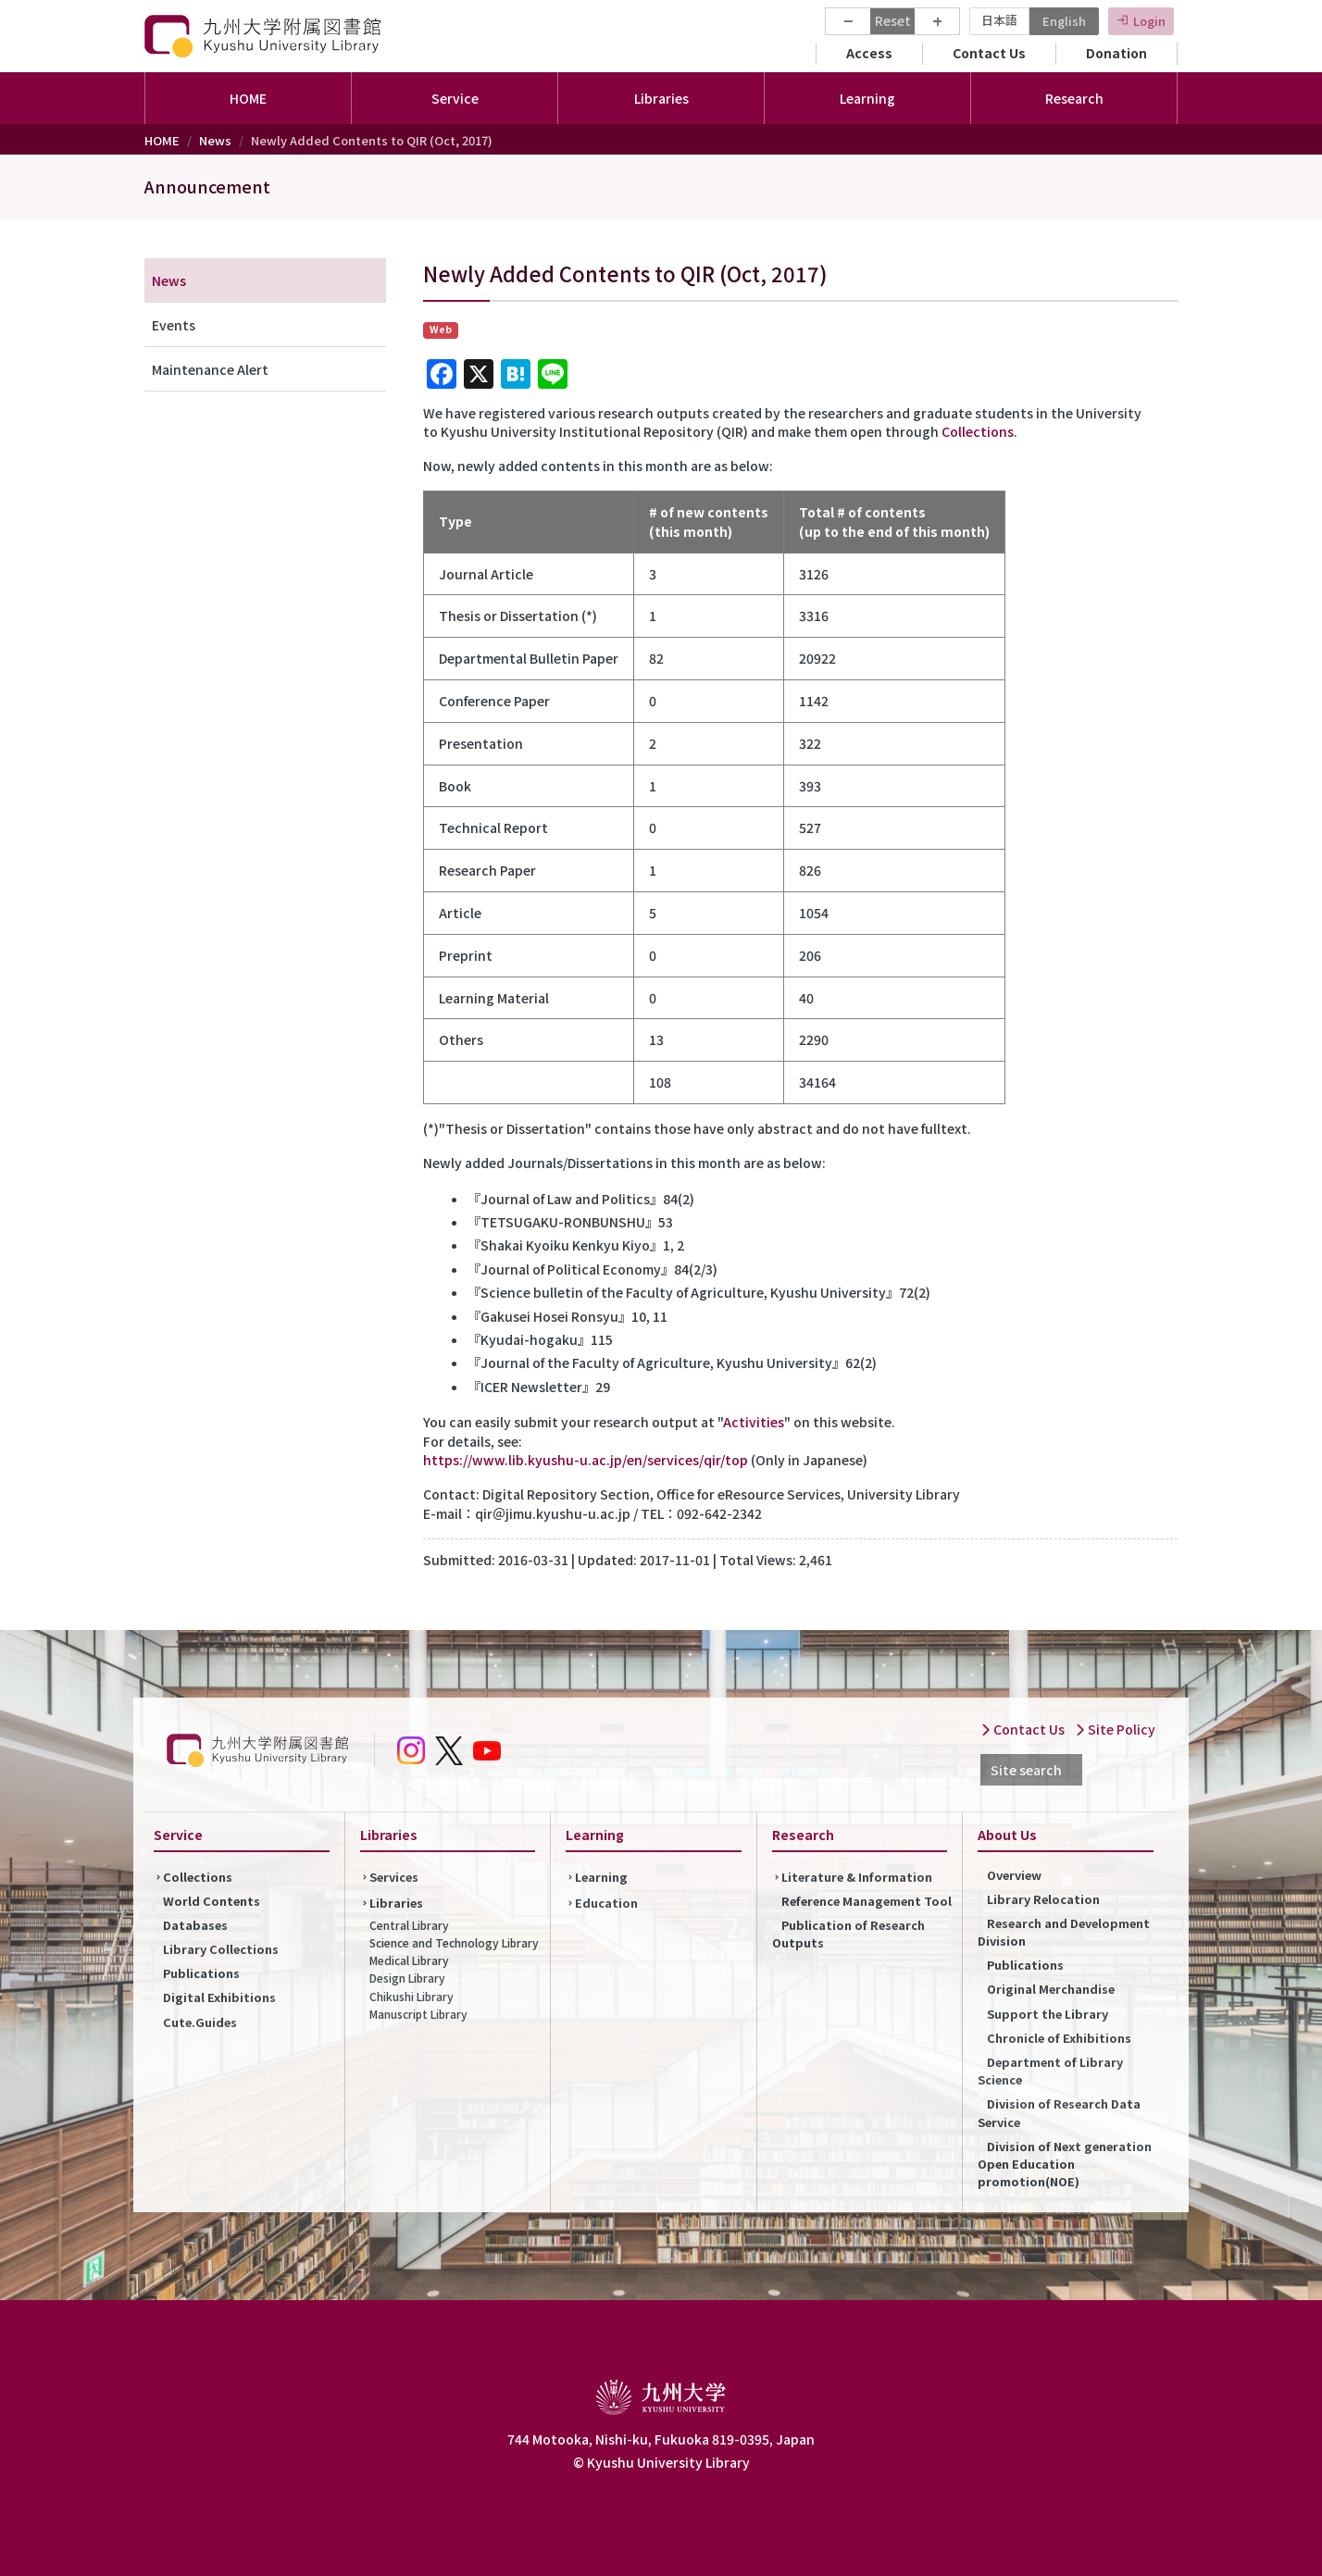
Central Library (409, 1925)
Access (869, 53)
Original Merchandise (1051, 1988)
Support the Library (1047, 2013)
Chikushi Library (411, 1996)
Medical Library (409, 1960)
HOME (248, 98)
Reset (893, 20)
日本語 (999, 20)
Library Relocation (1043, 1899)
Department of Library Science (1050, 2070)
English (1064, 21)
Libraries (396, 1902)
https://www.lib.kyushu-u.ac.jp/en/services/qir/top (585, 1459)
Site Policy (1115, 1729)
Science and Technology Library (454, 1942)
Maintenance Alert (210, 369)
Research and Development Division (1064, 1931)
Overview (1014, 1875)
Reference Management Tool (866, 1901)
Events (173, 325)
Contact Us (989, 53)
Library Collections (221, 1949)
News (215, 140)
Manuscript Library (418, 2014)
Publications (201, 1973)
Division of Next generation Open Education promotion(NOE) (1065, 2163)
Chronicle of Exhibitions (1059, 2038)
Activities (753, 1421)
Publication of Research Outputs (848, 1933)
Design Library (407, 1977)
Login (1149, 21)
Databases (195, 1925)
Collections (978, 431)
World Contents (211, 1901)
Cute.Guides (200, 2022)
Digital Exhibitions (219, 1997)
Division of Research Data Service (1059, 2112)
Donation (1116, 53)
